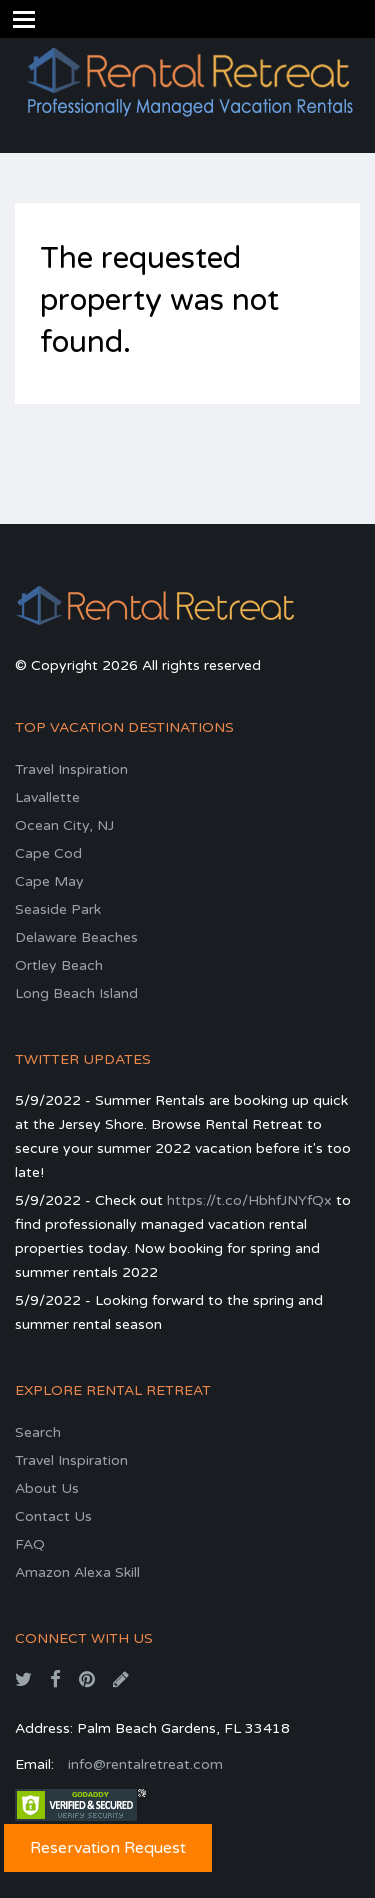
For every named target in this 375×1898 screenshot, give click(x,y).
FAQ (30, 1544)
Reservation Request (108, 1848)
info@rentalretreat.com (145, 1764)
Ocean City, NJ (64, 825)
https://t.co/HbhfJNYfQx (249, 1200)
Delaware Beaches (76, 937)
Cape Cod (48, 853)
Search (38, 1432)
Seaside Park (58, 909)
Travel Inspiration (71, 769)
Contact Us (53, 1516)
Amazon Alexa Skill (77, 1572)
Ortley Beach (59, 965)
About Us (47, 1488)
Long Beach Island (76, 993)
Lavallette (47, 797)
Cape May (49, 881)
